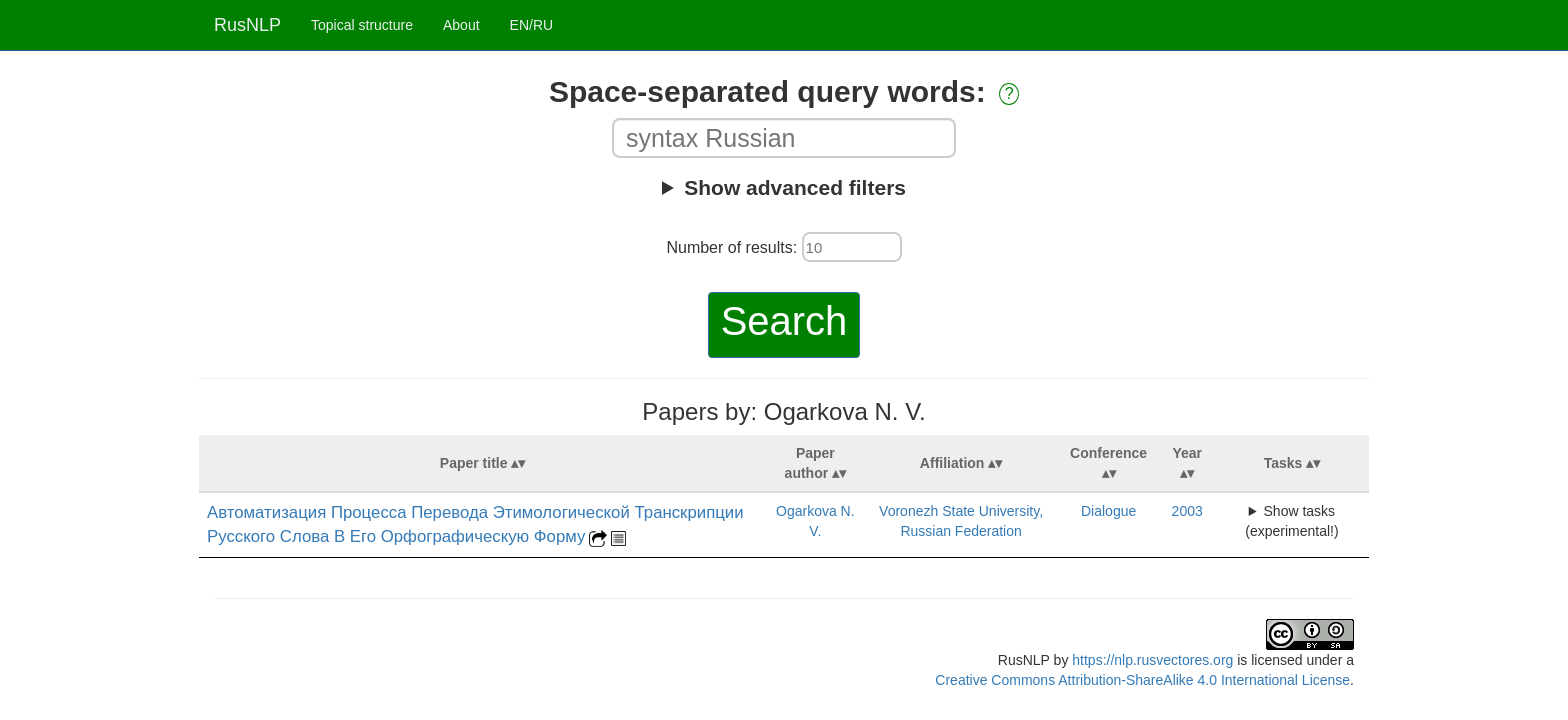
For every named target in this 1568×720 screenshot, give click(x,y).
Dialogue (1108, 511)
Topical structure (362, 25)
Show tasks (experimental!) (1291, 521)
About (461, 25)
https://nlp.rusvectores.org (1152, 660)
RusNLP (247, 25)
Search (784, 321)
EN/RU (532, 25)
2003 (1187, 511)
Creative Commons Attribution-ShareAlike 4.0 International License (1142, 680)
